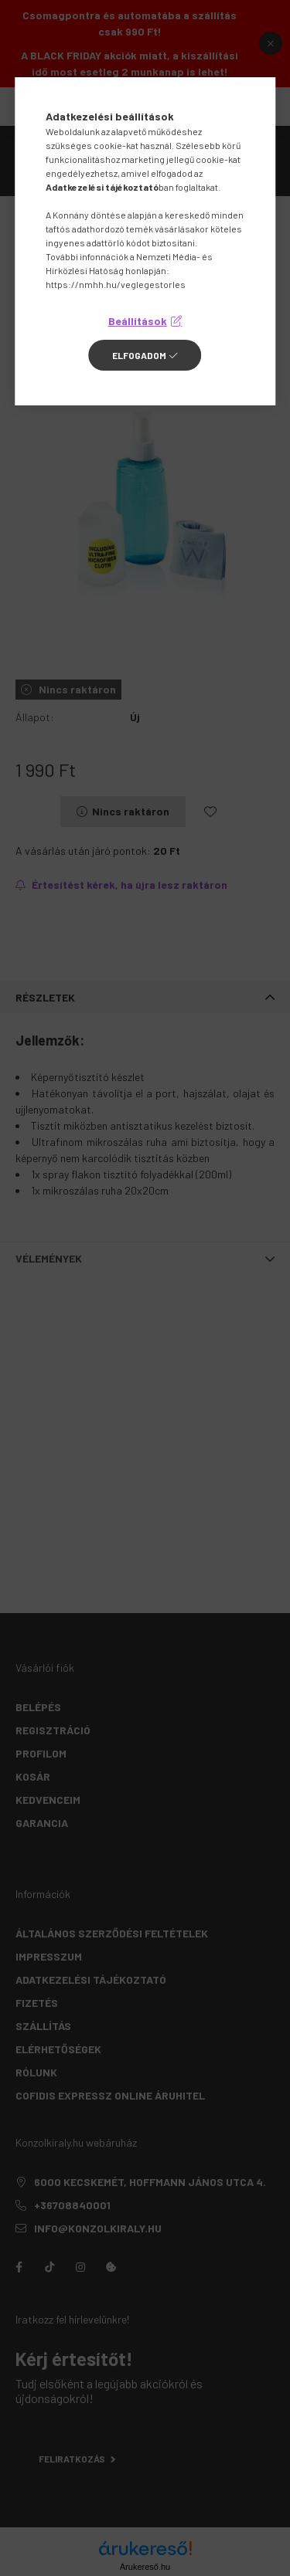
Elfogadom (139, 355)
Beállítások (137, 320)
